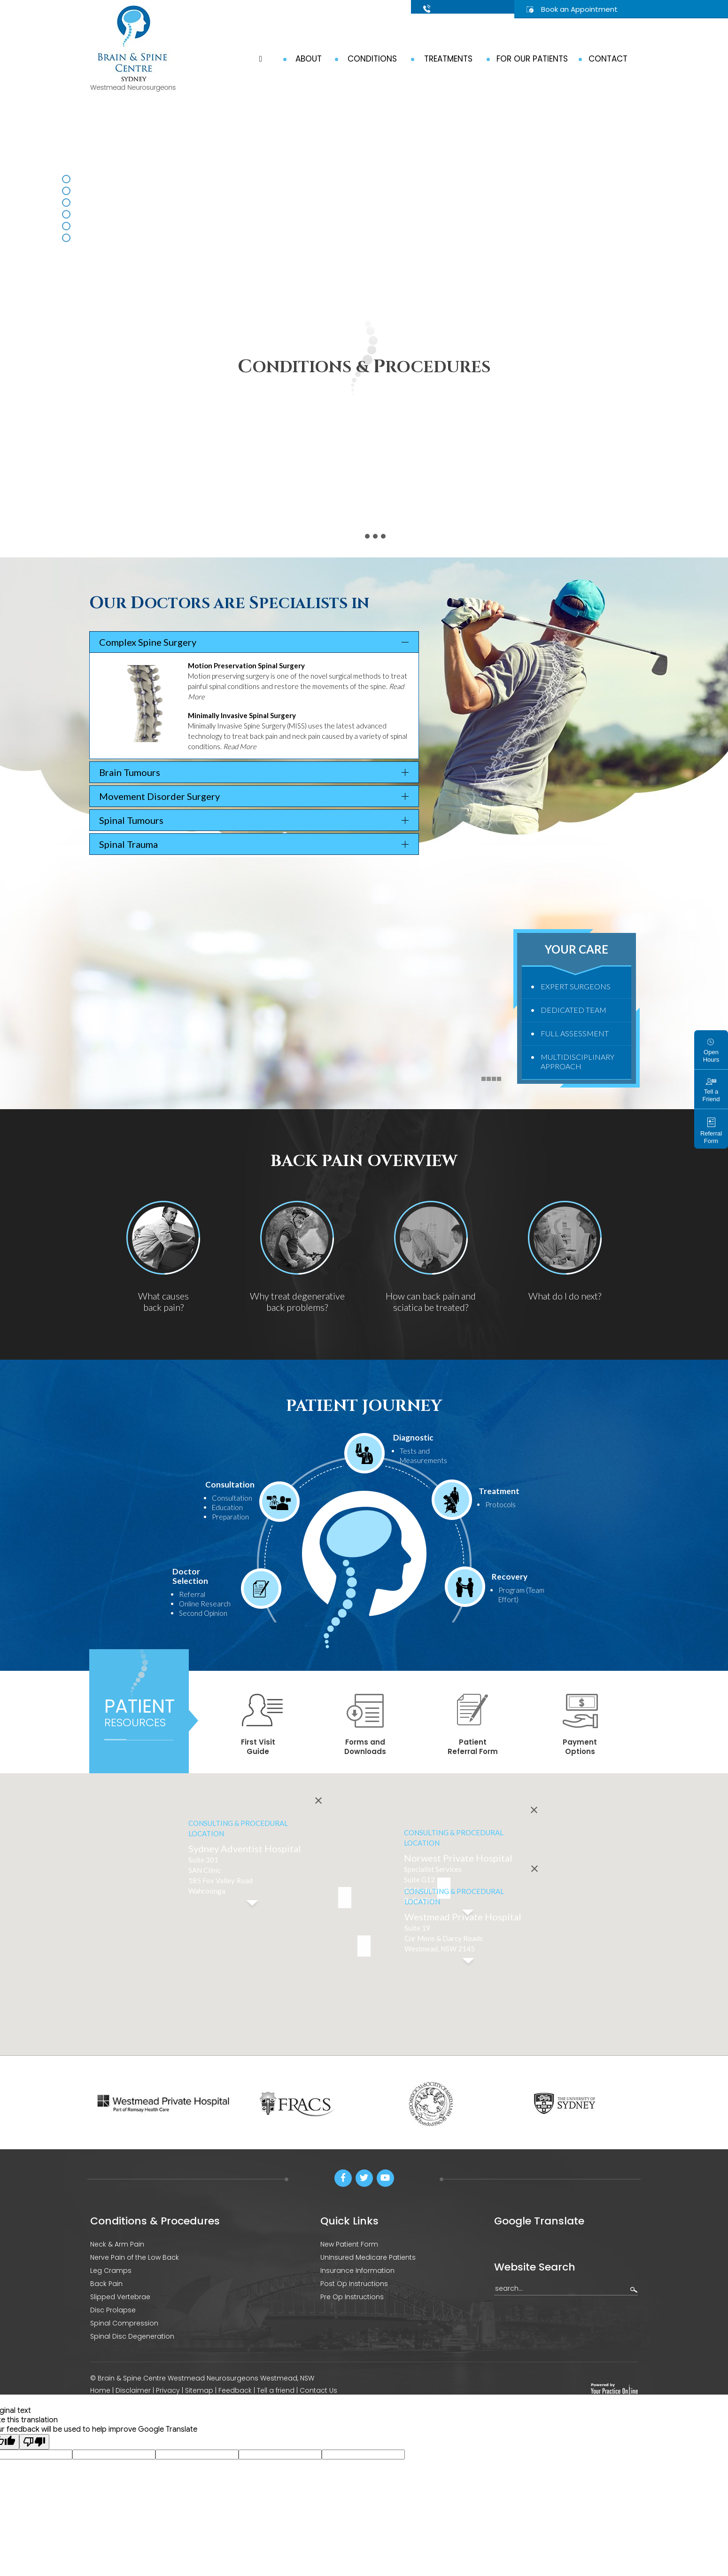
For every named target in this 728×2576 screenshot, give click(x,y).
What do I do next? (564, 1295)
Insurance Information (357, 2270)
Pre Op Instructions (352, 2297)
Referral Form (711, 1131)
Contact (608, 58)
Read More (239, 746)
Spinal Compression (124, 2323)
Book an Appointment (579, 9)
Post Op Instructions (354, 2283)
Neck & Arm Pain (117, 2244)
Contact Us (318, 2390)
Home (100, 2390)
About (308, 58)
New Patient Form (349, 2244)
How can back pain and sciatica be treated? (431, 1301)
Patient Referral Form (473, 1725)
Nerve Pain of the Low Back (134, 2257)
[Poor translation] (34, 2439)
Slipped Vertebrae (120, 2297)
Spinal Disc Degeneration (132, 2336)
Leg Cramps (111, 2270)
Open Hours (711, 1051)
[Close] (534, 1826)
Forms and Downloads (365, 1725)
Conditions (372, 58)
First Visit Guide (262, 1725)
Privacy (168, 2390)
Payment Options (579, 1725)
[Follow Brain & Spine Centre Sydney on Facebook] (343, 2178)
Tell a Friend (711, 1090)
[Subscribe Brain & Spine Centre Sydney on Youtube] (385, 2178)
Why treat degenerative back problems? (297, 1301)
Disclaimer (133, 2390)
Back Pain (106, 2283)
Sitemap (199, 2390)
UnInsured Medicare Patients (368, 2257)
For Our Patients (532, 58)
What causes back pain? (163, 1301)
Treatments (448, 58)
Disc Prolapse (113, 2310)
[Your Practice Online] (614, 2388)
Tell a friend (276, 2390)
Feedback (235, 2390)
